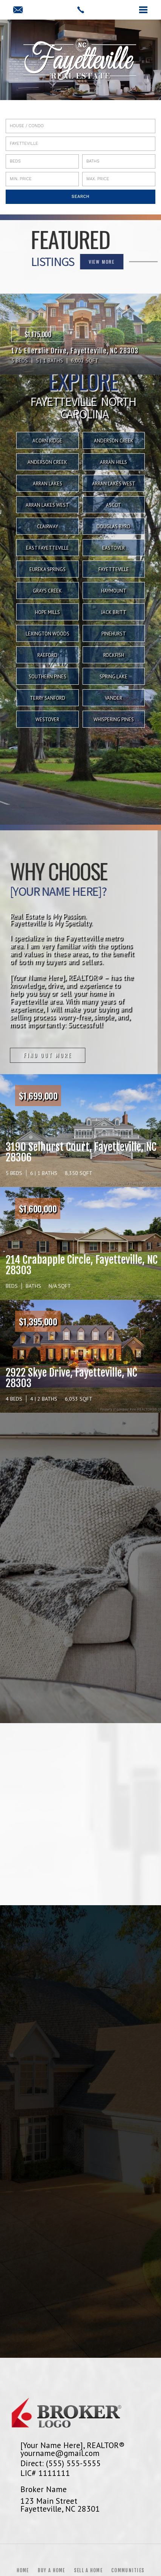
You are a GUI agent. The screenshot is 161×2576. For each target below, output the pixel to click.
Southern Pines (47, 676)
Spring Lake (113, 676)
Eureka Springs (47, 569)
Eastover (113, 548)
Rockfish (113, 655)
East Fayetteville (47, 548)
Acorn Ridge (47, 441)
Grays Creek (47, 591)
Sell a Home (88, 2570)
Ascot (113, 505)
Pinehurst (113, 634)
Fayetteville (113, 569)
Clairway (47, 526)
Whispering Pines (114, 719)
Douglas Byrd (113, 526)
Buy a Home (51, 2570)
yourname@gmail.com (60, 2453)
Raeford (47, 655)
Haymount (113, 591)
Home (23, 2570)
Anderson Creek (113, 441)
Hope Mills (47, 612)
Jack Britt (113, 612)
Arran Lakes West (113, 483)
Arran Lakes (47, 483)
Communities (127, 2570)
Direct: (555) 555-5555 (60, 2463)
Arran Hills (113, 462)
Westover (47, 719)
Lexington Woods (47, 634)
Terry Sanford (47, 698)
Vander (113, 698)
